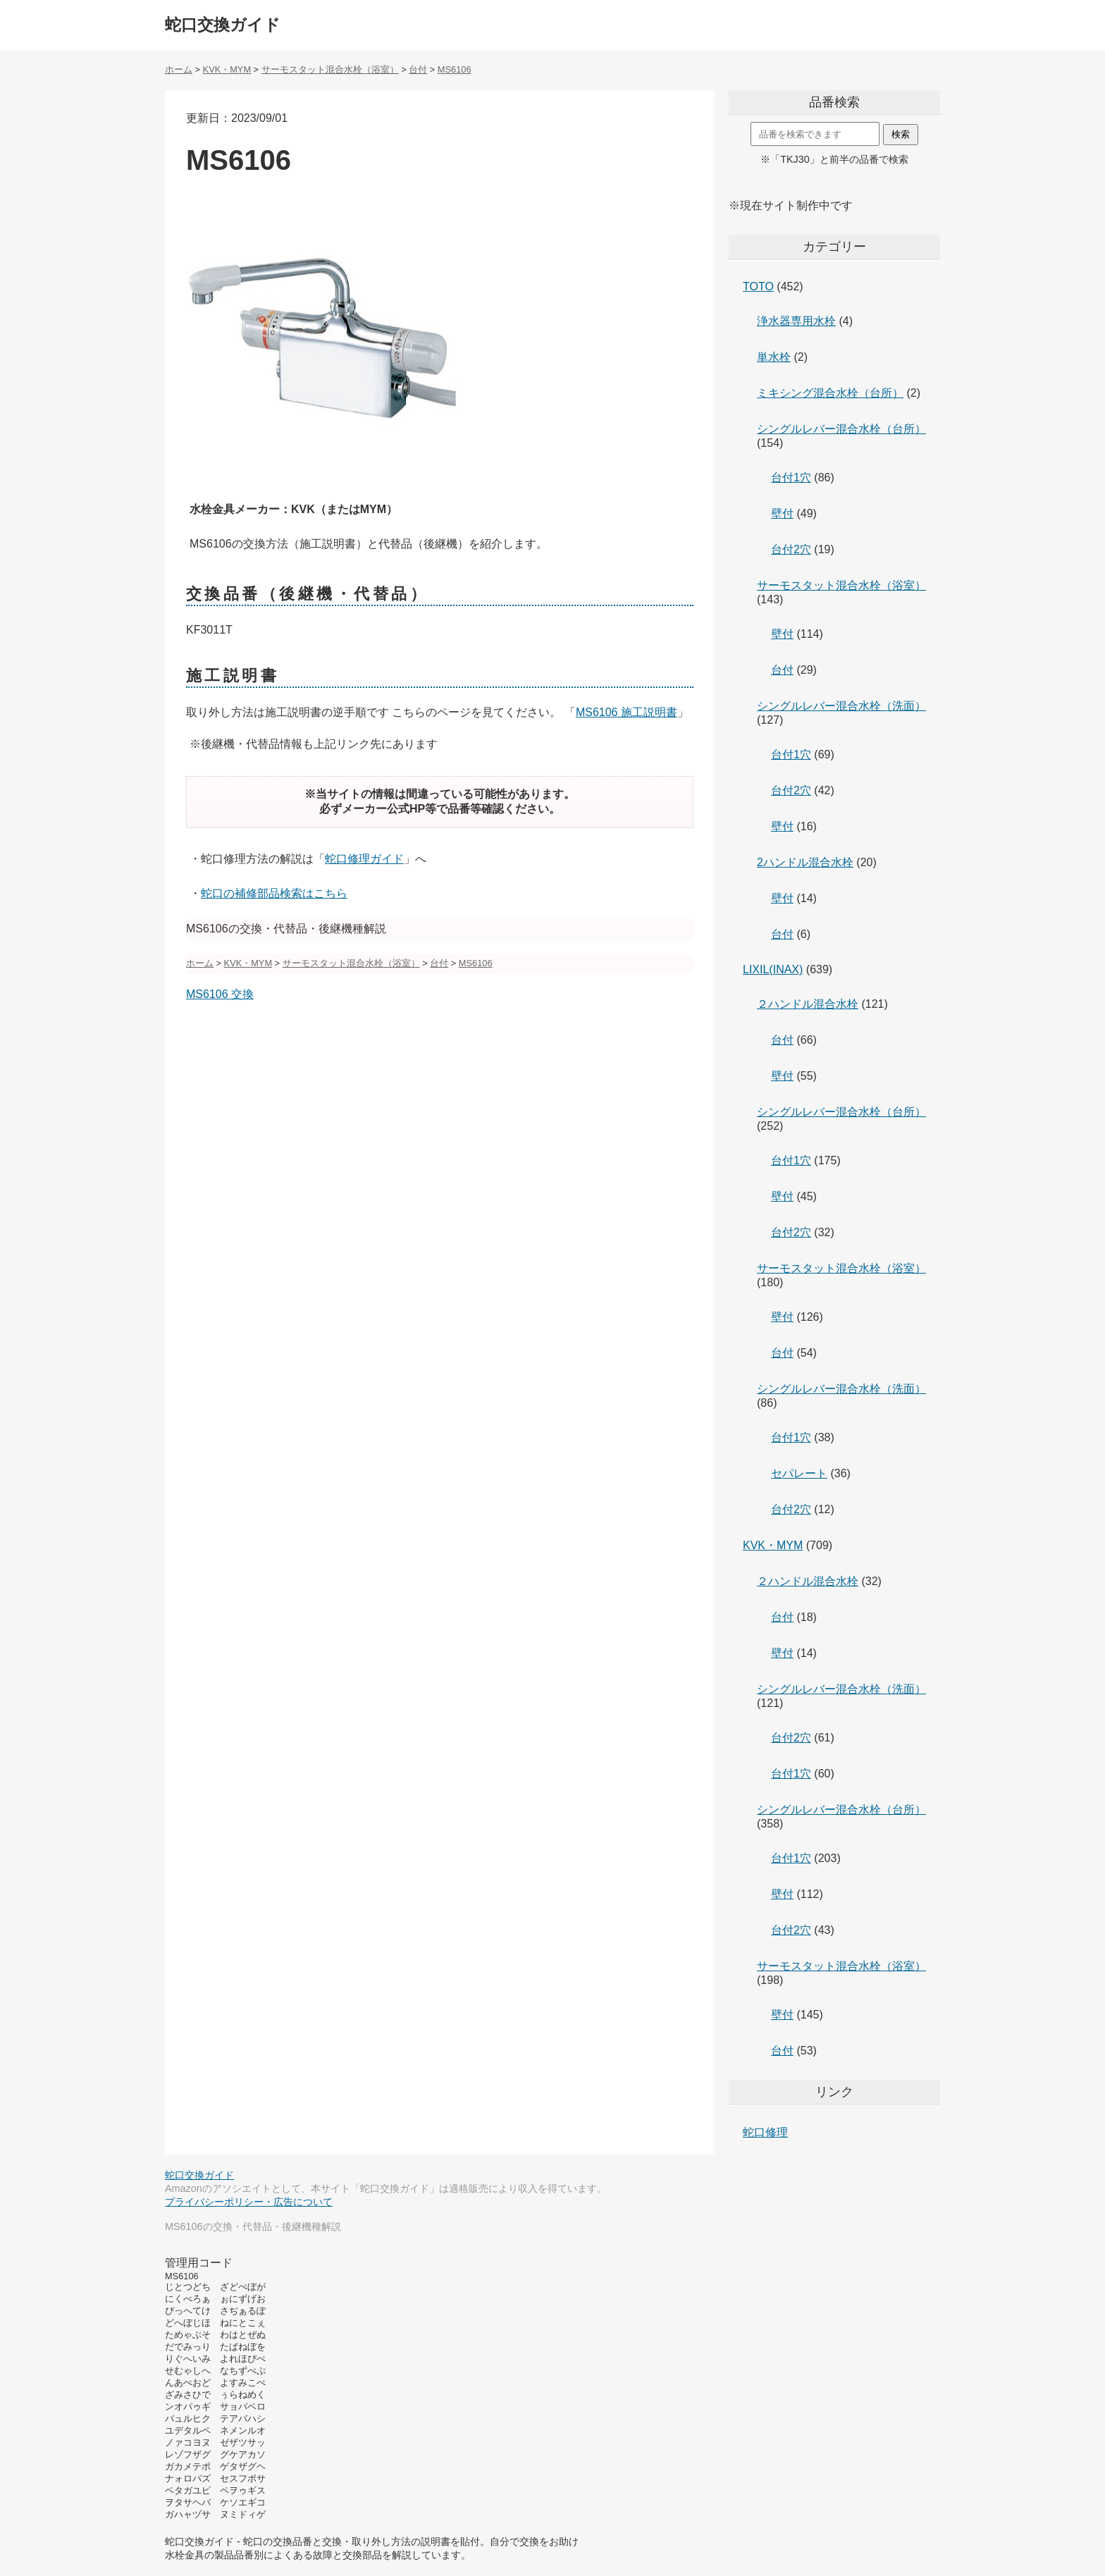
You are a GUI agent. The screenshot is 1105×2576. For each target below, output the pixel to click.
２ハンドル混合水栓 (807, 1004)
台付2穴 (791, 549)
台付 (782, 670)
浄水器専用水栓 (796, 321)
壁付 (782, 513)
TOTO (758, 286)
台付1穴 (791, 477)
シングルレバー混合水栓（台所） (841, 429)
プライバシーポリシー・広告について (249, 2201)
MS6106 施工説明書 (626, 712)
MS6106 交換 (220, 994)
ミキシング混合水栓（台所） (830, 393)
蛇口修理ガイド (364, 859)
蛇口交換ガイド (222, 25)
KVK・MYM (773, 1545)
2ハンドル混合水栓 (805, 862)
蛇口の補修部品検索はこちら (274, 893)
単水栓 (774, 357)
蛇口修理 (765, 2132)
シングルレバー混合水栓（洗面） (841, 706)
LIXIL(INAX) (773, 969)
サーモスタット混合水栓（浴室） (841, 585)
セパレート (799, 1473)
